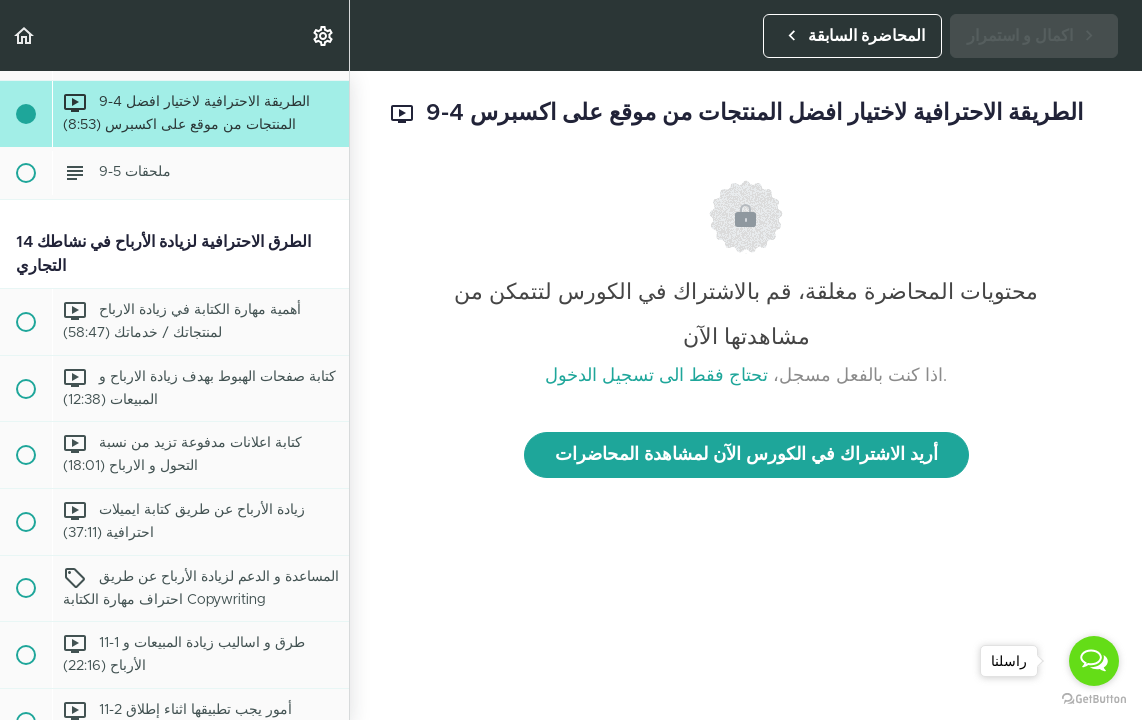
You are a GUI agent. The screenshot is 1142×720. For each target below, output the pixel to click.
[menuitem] (324, 35)
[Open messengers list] (1094, 661)
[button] (25, 35)
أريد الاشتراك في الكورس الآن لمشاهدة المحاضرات (746, 455)
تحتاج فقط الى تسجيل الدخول (656, 376)
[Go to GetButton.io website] (1094, 699)
